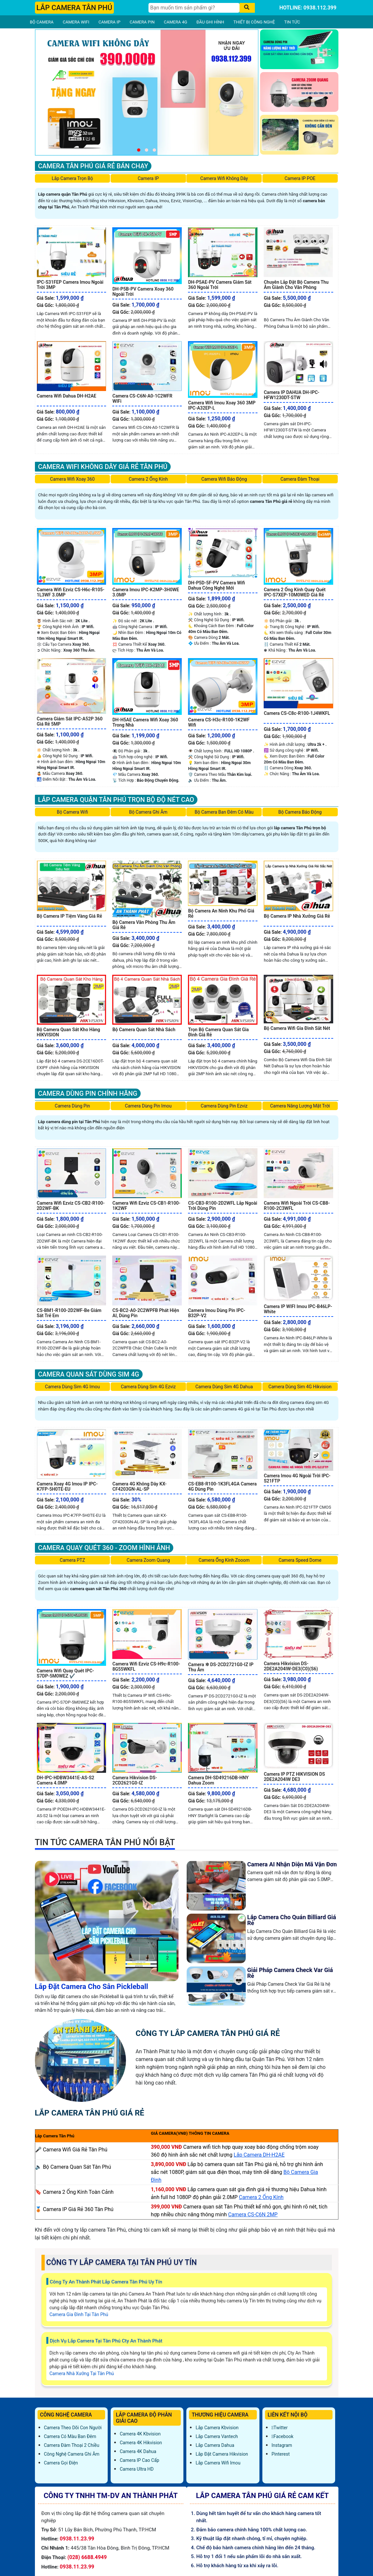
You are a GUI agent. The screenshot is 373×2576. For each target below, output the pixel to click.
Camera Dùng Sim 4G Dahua (224, 1386)
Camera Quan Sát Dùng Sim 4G (88, 1374)
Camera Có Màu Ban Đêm (70, 2436)
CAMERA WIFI (76, 22)
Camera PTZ (72, 1560)
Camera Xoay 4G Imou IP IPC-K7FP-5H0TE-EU (67, 1486)
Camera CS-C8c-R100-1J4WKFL (297, 713)
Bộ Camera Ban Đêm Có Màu (224, 812)
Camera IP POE (300, 178)
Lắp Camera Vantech (216, 2436)
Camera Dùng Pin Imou (148, 1105)
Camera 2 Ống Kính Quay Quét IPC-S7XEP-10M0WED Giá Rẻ (294, 592)
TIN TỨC (292, 22)
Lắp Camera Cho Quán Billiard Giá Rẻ (291, 1920)
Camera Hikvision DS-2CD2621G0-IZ (134, 1780)
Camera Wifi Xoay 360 (72, 479)
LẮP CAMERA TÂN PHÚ (74, 8)
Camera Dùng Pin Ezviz (224, 1105)
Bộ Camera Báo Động (300, 812)
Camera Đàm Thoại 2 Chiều (72, 2445)
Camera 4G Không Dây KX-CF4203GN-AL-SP (139, 1486)
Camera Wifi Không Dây (224, 178)
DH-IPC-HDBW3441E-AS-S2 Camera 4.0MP (65, 1780)
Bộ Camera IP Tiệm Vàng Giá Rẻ (69, 916)
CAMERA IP (109, 22)
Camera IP (148, 178)
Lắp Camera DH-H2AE (259, 2155)
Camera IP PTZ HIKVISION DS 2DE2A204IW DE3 (294, 1776)
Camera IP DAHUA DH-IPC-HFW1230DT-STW (291, 395)
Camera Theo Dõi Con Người (73, 2427)
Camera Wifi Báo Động (224, 479)
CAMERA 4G (175, 22)
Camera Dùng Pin (72, 1105)
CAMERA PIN (142, 22)
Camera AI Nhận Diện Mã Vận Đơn (292, 1864)
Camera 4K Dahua (138, 2451)
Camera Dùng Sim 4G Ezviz (148, 1386)
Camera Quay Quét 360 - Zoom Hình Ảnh (104, 1548)
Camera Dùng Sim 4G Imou (72, 1386)
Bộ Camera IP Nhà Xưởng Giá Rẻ (297, 916)
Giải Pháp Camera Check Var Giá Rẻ (290, 1972)
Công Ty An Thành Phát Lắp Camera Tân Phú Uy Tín (106, 2282)
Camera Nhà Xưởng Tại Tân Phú (82, 2373)
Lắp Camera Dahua (214, 2445)
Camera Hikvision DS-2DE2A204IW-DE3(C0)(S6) (291, 1666)
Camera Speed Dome (300, 1560)
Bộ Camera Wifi (72, 812)
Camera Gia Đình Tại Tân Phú (79, 2314)
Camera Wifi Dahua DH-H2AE (67, 396)
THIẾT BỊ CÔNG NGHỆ (254, 22)
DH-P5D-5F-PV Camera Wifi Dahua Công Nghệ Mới (216, 585)
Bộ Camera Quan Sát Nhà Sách (143, 1029)
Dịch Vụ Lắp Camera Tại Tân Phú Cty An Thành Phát (106, 2341)
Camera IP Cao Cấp (139, 2460)
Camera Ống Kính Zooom (224, 1560)
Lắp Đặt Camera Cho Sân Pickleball (91, 1986)
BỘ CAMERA (42, 22)
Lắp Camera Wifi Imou (217, 2462)
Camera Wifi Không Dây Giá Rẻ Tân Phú (102, 467)
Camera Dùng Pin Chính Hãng (87, 1093)
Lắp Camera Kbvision (217, 2427)
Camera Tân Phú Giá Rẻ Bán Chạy (93, 166)
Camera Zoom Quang (148, 1560)
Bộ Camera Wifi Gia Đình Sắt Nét (297, 1028)
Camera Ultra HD (137, 2469)
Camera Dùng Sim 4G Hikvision (300, 1386)
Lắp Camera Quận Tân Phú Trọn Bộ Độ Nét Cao (116, 800)
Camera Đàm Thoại (299, 479)
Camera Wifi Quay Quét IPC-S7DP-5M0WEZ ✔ (65, 1673)
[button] (139, 150)
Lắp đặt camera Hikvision (221, 2454)
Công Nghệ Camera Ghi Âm (72, 2454)
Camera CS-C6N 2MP (253, 2214)
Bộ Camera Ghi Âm (148, 812)
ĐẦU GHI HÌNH (210, 22)
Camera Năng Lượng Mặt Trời (300, 1105)
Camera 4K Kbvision (140, 2433)
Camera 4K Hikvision (141, 2442)
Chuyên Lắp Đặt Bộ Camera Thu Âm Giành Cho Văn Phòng (296, 284)
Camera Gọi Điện (61, 2462)
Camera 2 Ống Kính (148, 479)
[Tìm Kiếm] (194, 8)
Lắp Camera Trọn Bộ (72, 178)
